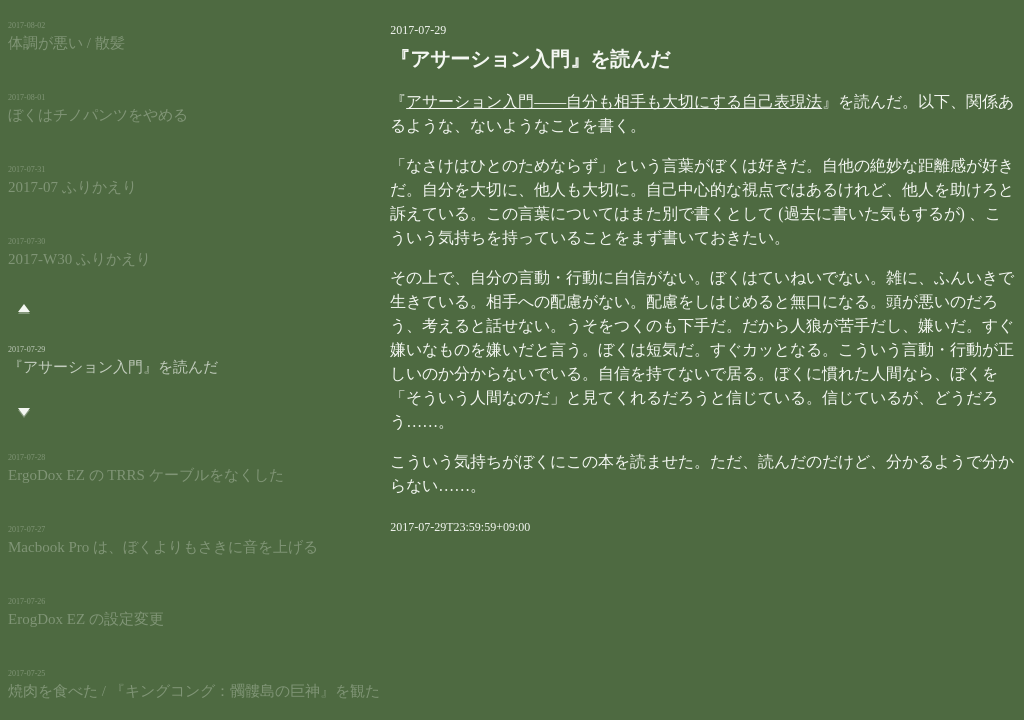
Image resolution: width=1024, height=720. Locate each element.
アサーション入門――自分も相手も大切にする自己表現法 (539, 101)
